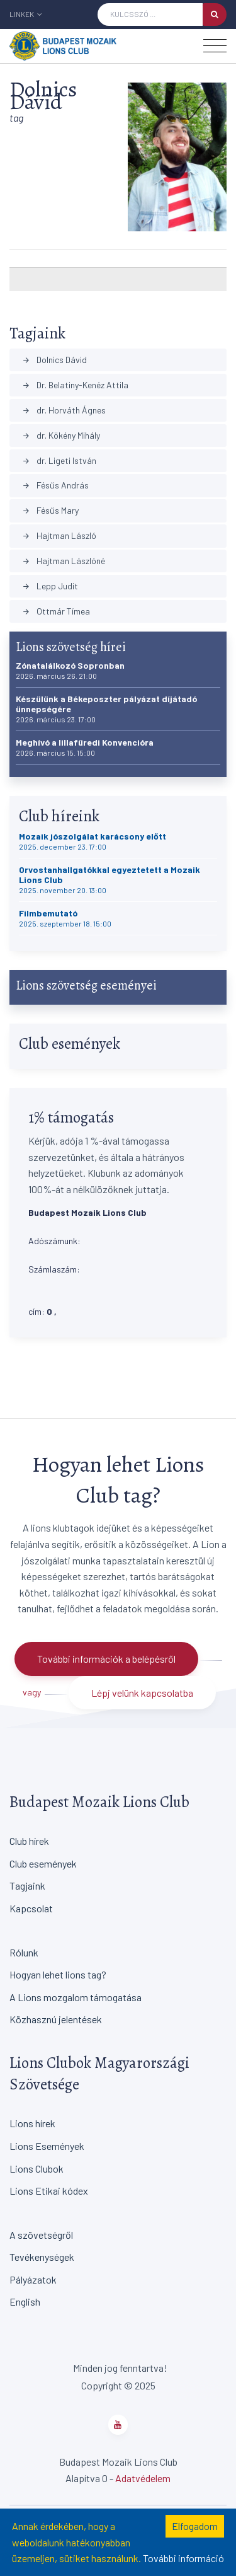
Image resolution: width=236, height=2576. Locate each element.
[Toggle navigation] (215, 46)
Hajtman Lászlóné (63, 560)
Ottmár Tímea (56, 611)
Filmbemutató (65, 918)
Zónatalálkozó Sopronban (70, 670)
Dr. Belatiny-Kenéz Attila (75, 384)
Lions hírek (32, 2123)
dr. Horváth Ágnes (64, 410)
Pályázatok (33, 2279)
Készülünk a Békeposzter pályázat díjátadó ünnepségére (106, 709)
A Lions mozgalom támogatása (75, 1997)
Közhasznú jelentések (55, 2019)
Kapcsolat (31, 1908)
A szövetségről (41, 2235)
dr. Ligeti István (59, 460)
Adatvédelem (143, 2478)
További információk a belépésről (106, 1659)
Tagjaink (27, 1886)
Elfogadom (195, 2526)
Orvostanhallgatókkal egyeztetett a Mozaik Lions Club (109, 879)
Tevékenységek (41, 2257)
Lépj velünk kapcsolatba (142, 1693)
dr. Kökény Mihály (61, 435)
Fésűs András (55, 485)
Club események (43, 1863)
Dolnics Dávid (54, 359)
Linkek (25, 13)
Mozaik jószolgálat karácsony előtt (92, 841)
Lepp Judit (50, 585)
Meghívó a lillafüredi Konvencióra (85, 747)
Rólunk (23, 1952)
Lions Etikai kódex (48, 2191)
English (24, 2301)
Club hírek (29, 1841)
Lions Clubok (36, 2169)
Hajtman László (59, 535)
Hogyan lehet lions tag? (57, 1974)
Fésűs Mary (50, 510)
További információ (183, 2558)
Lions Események (46, 2146)
